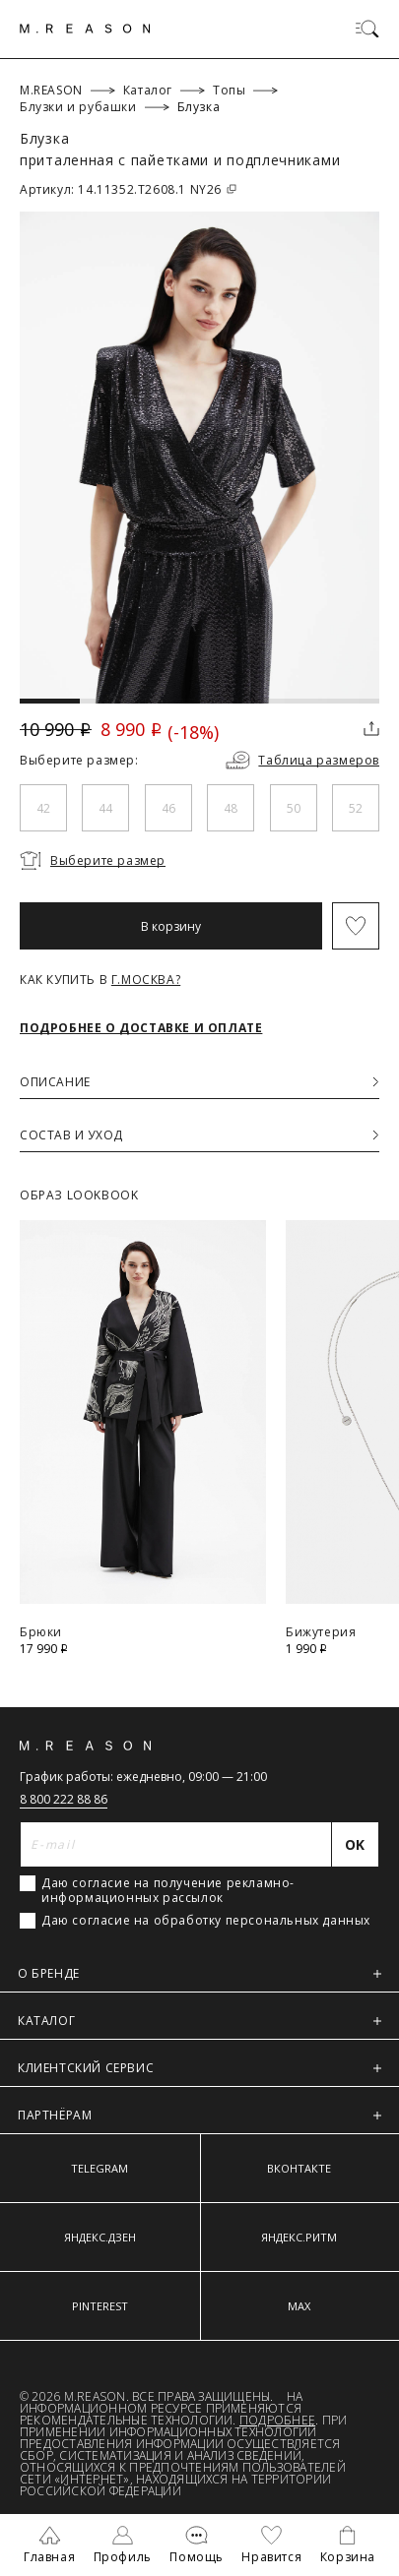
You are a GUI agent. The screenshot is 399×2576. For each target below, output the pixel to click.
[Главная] (85, 28)
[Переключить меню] (367, 28)
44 (105, 808)
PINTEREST (100, 2306)
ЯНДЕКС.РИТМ (299, 2237)
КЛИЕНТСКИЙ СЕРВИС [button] (199, 2067)
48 (230, 808)
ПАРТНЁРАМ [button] (199, 2115)
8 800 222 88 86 (63, 1799)
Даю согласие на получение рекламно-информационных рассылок (168, 1890)
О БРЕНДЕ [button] (199, 1973)
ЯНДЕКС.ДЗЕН (100, 2237)
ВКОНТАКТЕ (299, 2168)
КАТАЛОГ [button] (199, 2020)
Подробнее (277, 2420)
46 (168, 808)
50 (293, 808)
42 (43, 808)
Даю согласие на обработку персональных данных (205, 1921)
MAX (299, 2306)
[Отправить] (355, 1844)
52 (356, 808)
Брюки (41, 1632)
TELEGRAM (99, 2168)
